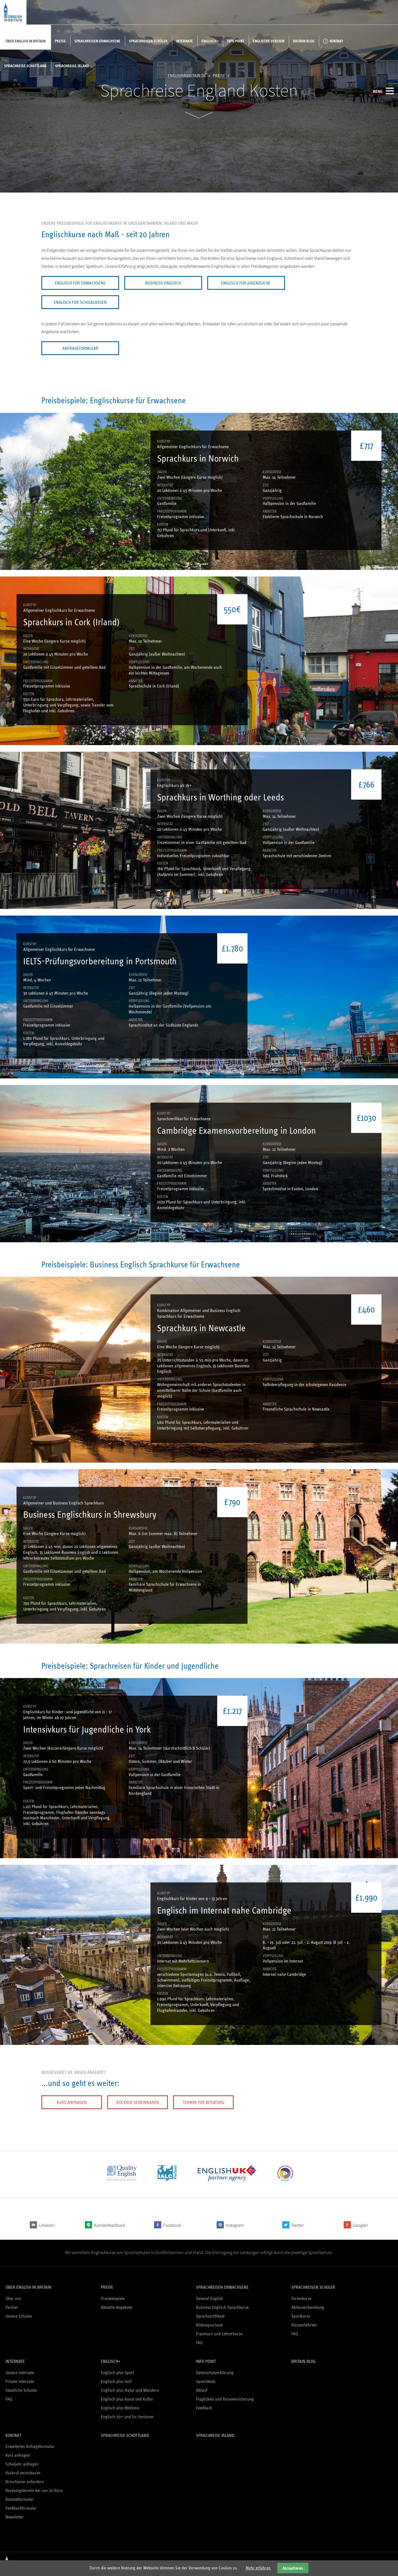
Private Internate (20, 2381)
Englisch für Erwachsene (80, 283)
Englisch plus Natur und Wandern (130, 2390)
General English (209, 2298)
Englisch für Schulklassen (80, 302)
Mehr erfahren (258, 2567)
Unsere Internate (20, 2372)
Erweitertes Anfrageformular (30, 2446)
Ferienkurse (301, 2298)
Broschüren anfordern (25, 2481)
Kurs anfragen (72, 2102)
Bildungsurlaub (209, 2325)
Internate (184, 41)
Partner (12, 2307)
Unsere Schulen (19, 2316)
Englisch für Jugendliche (246, 283)
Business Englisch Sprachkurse (222, 2307)
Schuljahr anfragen (22, 2464)
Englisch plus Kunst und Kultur (127, 2399)
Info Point (235, 41)
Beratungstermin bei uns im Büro (34, 2490)
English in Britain (13, 12)
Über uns (13, 2298)
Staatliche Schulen (21, 2390)
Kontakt (336, 41)
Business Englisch (163, 283)
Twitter (297, 2225)
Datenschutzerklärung (214, 2372)
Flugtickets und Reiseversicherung (225, 2399)
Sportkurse (300, 2316)
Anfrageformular (80, 348)
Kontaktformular (20, 2499)
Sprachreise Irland (72, 66)
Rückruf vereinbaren (137, 2102)
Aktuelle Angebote (116, 2307)
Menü (383, 91)
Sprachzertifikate (210, 2316)
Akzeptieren (293, 2568)
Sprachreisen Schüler (148, 41)
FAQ (199, 2342)
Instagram (235, 2225)
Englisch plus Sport (117, 2372)
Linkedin (47, 2225)
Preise (60, 41)
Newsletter (15, 2517)
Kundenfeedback (109, 2225)
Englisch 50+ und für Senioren (127, 2416)
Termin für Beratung (203, 2102)
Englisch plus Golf (116, 2381)
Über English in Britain (25, 41)
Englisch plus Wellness (120, 2407)
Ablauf (201, 2390)
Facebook (172, 2225)
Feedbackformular (21, 2508)
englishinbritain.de (187, 75)
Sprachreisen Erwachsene (97, 41)
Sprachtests (205, 2381)
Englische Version (268, 41)
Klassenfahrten (304, 2325)
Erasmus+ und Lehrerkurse (219, 2333)
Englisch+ (210, 41)
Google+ (360, 2225)
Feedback (204, 2407)
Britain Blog (303, 41)
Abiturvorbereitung (307, 2307)
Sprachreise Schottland (25, 66)
